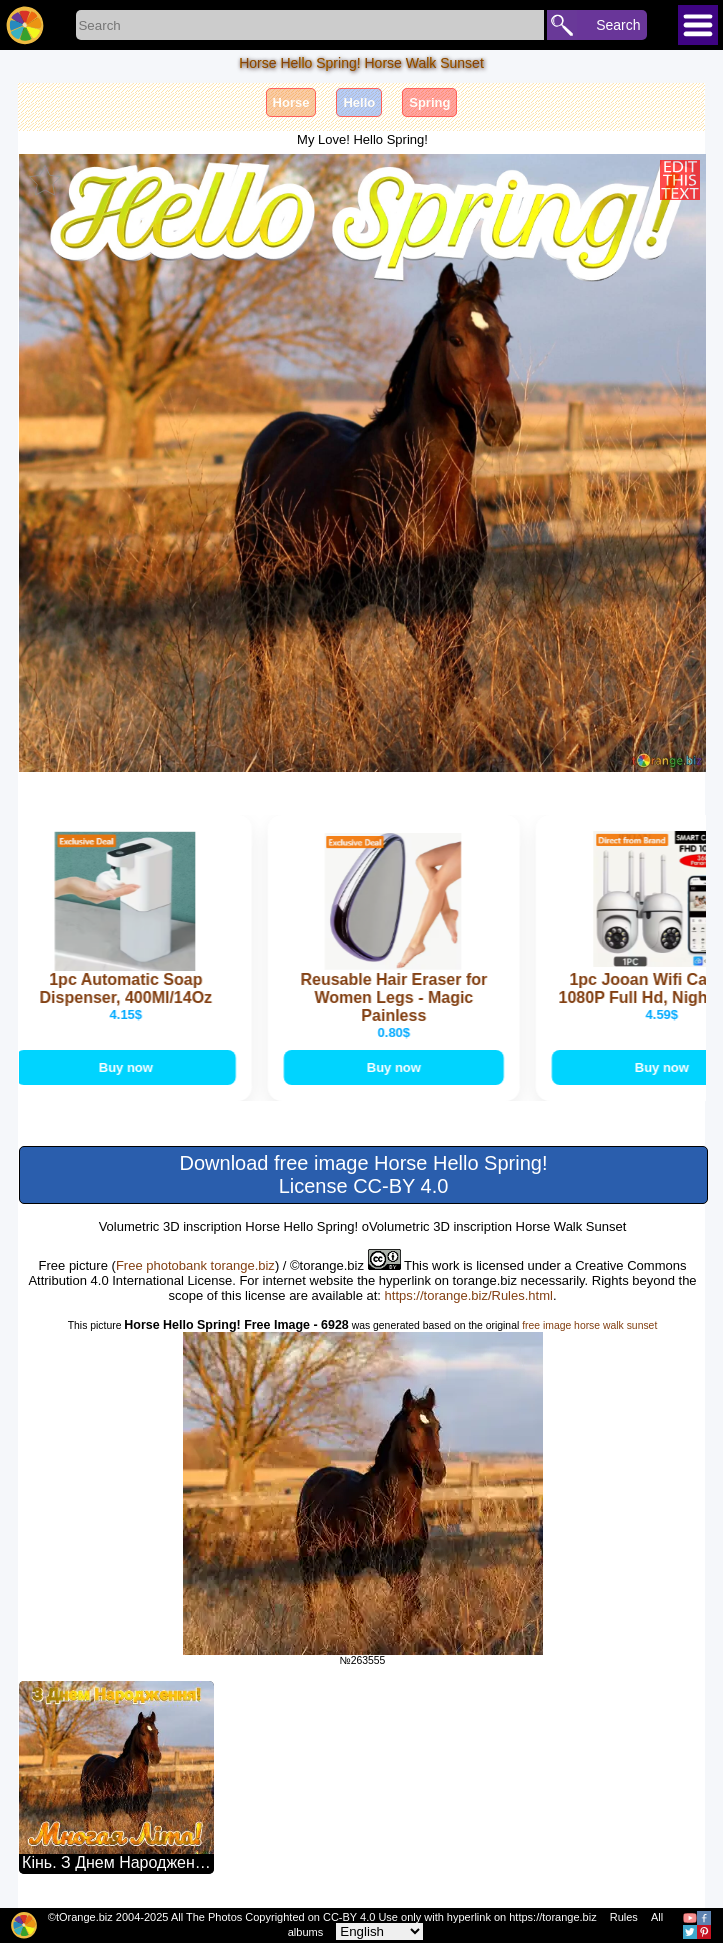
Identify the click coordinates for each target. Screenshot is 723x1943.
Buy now (127, 1067)
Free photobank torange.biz (195, 1265)
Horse (291, 102)
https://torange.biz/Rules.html (469, 1295)
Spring (429, 102)
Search (618, 25)
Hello (359, 102)
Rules (624, 1917)
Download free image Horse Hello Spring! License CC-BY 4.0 (364, 1174)
